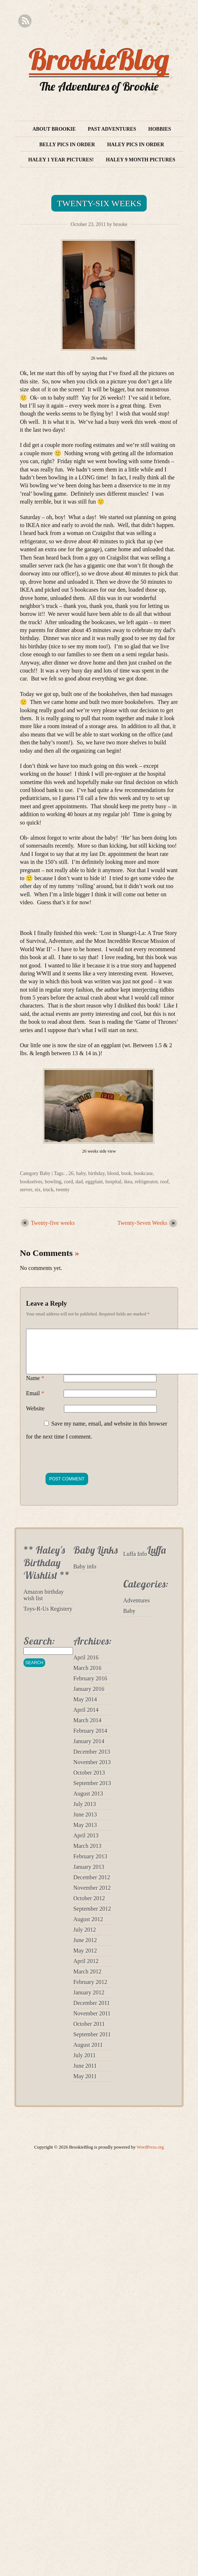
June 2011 (85, 2074)
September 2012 (92, 1917)
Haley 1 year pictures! (61, 159)
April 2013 (86, 1844)
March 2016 (87, 1677)
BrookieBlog (99, 59)
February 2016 (90, 1687)
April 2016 (86, 1666)
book (126, 1173)
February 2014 (90, 1739)
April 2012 (86, 1970)
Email (35, 1402)
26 (71, 1173)
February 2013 (90, 1865)
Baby (45, 1173)
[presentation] (81, 1464)
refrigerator (146, 1181)
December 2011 (91, 2012)
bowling (53, 1181)
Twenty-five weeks (53, 1223)
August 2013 (88, 1802)
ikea (128, 1181)
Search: (39, 1649)
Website (35, 1417)
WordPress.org (150, 2155)
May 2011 (85, 2085)
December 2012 (91, 1886)
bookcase (143, 1173)
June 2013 (85, 1823)
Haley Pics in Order (135, 144)
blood (113, 1173)
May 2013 (85, 1834)
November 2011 (92, 2022)
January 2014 (88, 1750)
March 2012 (87, 1980)
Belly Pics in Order (67, 144)
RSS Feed (24, 21)
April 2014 (86, 1718)
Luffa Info (135, 1562)
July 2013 (84, 1813)
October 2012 (89, 1907)
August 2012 (88, 1928)
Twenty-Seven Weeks (142, 1223)
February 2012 (90, 1991)
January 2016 (88, 1697)
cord (68, 1181)
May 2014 (85, 1708)
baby (81, 1173)
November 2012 (92, 1896)
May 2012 (85, 1959)
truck (48, 1189)
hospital (113, 1181)
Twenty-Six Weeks (99, 203)
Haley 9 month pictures (140, 159)
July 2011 (84, 2064)
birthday (96, 1173)
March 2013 (87, 1855)
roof (164, 1181)
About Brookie (54, 129)
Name (35, 1387)
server (26, 1189)
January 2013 (88, 1875)
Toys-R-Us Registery (47, 1617)
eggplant (94, 1181)
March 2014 (87, 1729)
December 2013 (91, 1760)
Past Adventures (112, 129)
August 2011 (88, 2053)
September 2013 (92, 1792)
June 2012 (85, 1949)
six (37, 1189)
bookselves (31, 1181)
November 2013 (92, 1771)
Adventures (136, 1609)
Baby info (84, 1575)
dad (79, 1181)
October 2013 (89, 1781)
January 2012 (88, 2001)
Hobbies (159, 129)
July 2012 (84, 1938)
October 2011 (89, 2032)
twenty (63, 1189)
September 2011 (92, 2043)
